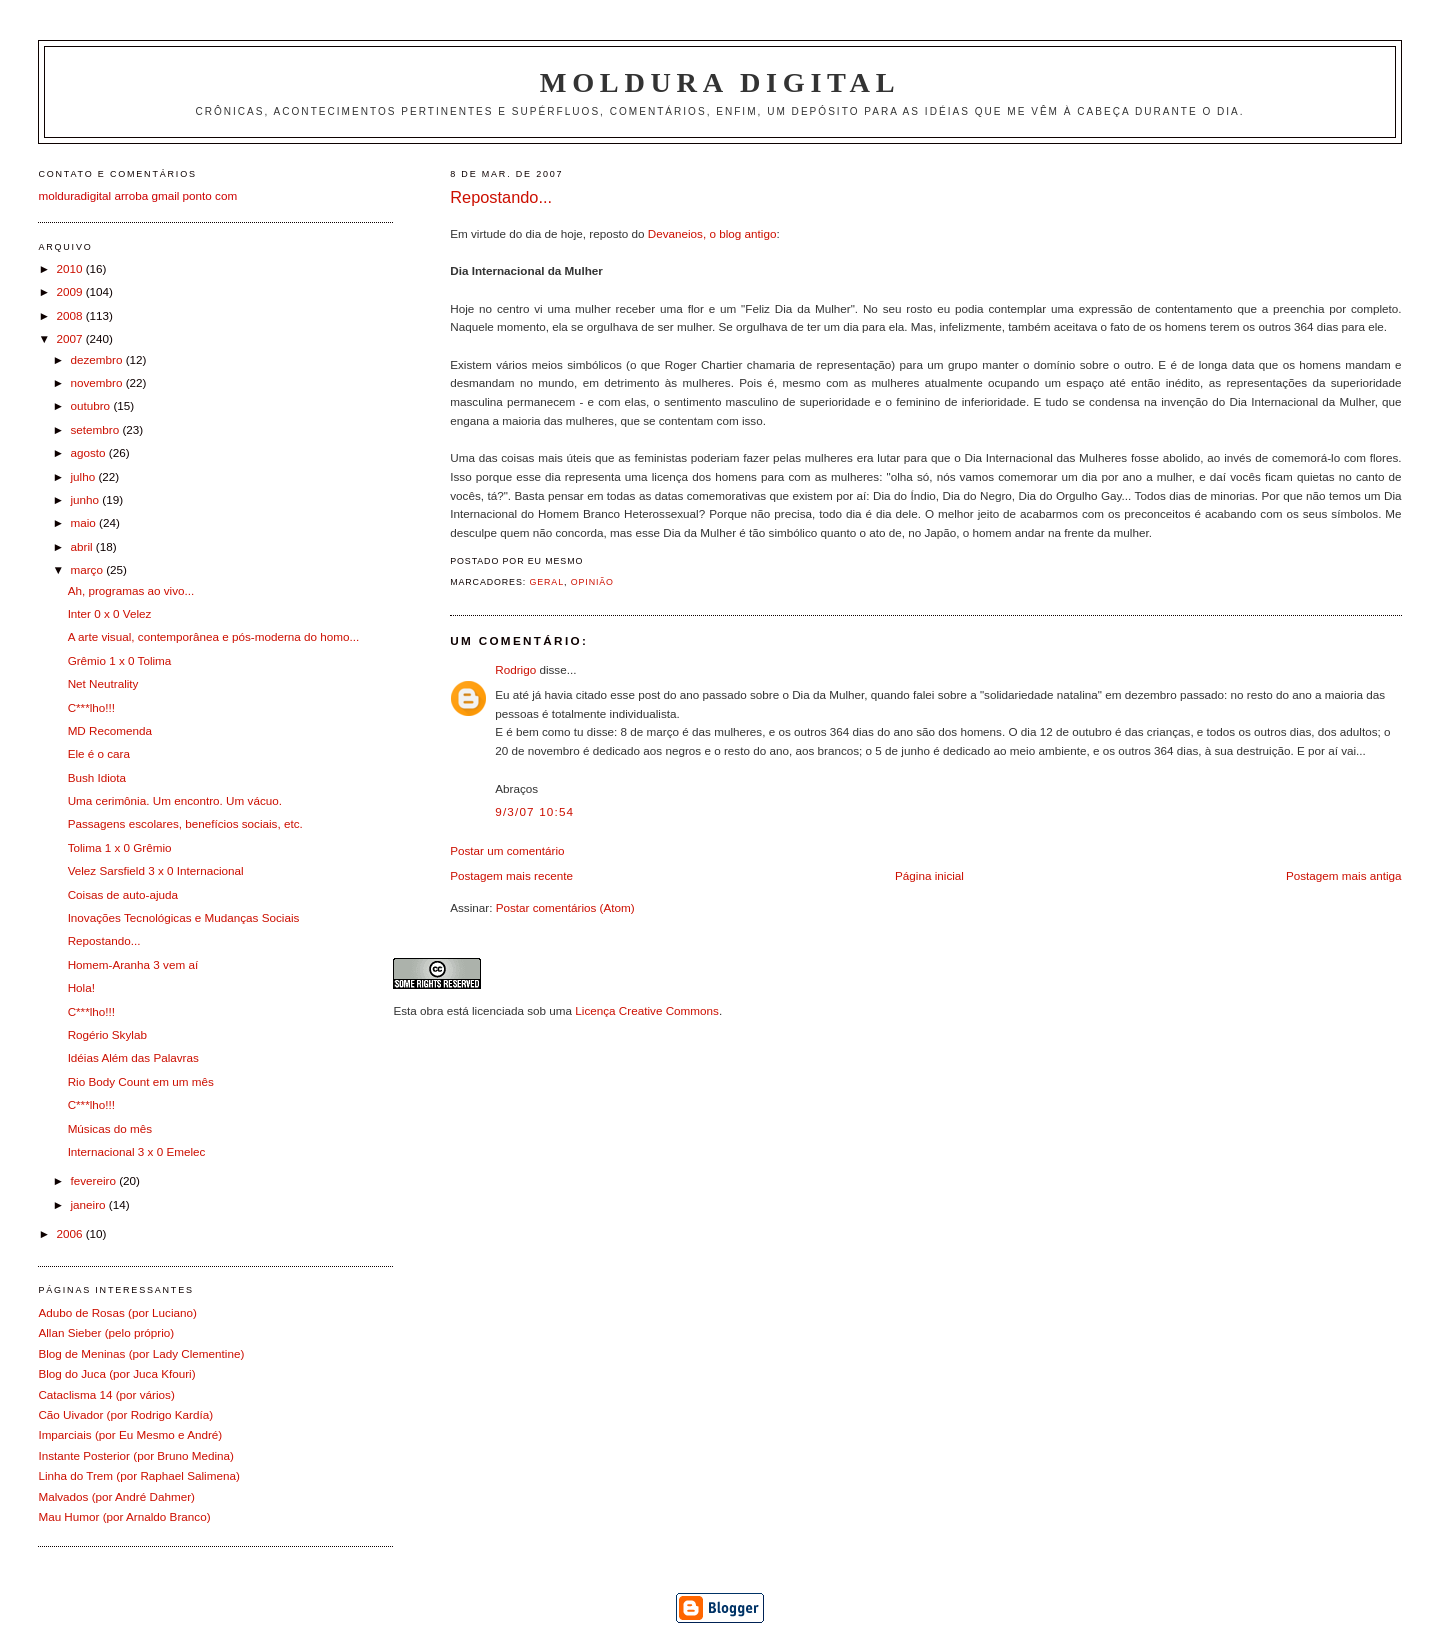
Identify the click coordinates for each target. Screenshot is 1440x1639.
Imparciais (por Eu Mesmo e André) (130, 1434)
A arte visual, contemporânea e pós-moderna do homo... (214, 636)
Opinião (592, 582)
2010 (70, 268)
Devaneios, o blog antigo (712, 233)
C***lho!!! (91, 707)
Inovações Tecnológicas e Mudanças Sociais (184, 917)
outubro (91, 405)
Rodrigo (515, 669)
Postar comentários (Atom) (565, 907)
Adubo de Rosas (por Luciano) (117, 1312)
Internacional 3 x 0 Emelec (137, 1151)
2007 (70, 338)
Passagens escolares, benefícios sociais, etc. (185, 823)
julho (84, 476)
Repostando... (501, 197)
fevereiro (94, 1180)
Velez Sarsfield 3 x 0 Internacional (156, 870)
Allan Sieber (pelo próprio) (106, 1332)
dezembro (97, 359)
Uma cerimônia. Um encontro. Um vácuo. (175, 800)
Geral (546, 582)
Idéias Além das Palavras (133, 1057)
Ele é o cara (99, 753)
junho (86, 499)
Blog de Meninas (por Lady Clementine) (141, 1353)
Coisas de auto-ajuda (123, 894)
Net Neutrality (103, 683)
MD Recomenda (110, 730)
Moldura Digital (720, 82)
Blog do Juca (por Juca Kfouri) (116, 1373)
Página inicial (929, 875)
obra (431, 1010)
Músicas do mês (110, 1128)
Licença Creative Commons (647, 1010)
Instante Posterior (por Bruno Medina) (136, 1455)
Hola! (81, 987)
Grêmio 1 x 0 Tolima (120, 660)
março (88, 569)
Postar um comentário (507, 850)
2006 (70, 1233)
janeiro (89, 1204)
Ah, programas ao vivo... (131, 590)
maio (84, 522)
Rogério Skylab (107, 1034)
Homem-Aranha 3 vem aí (133, 964)
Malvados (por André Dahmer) (116, 1496)
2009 (70, 291)
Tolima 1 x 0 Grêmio (120, 847)
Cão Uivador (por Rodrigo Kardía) (125, 1414)
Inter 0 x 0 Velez (110, 613)
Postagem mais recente (511, 875)
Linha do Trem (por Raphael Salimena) (138, 1475)
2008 (70, 315)
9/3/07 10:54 (534, 811)
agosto (89, 452)
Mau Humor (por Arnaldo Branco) (124, 1516)
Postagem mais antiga (1344, 875)
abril (82, 546)
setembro (96, 429)
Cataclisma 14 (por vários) (106, 1394)
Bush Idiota (97, 777)
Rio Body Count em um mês (141, 1081)
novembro (97, 382)
